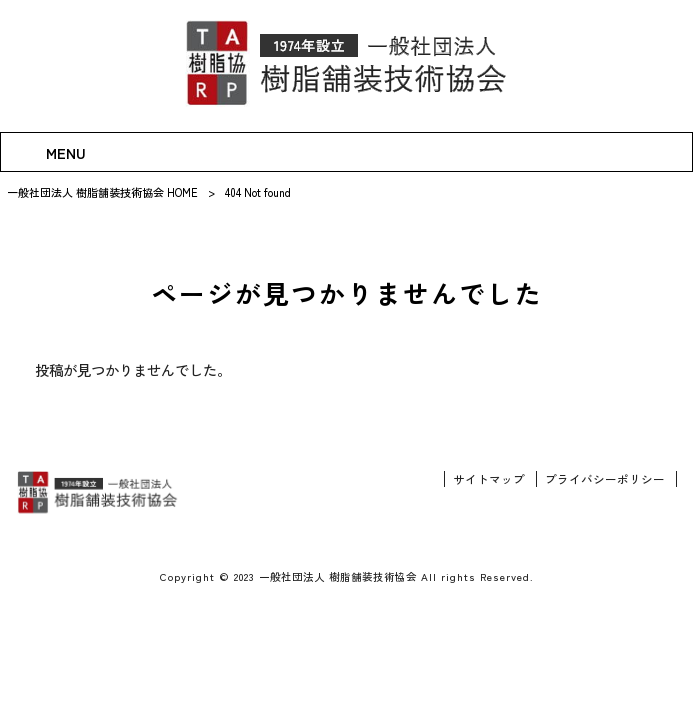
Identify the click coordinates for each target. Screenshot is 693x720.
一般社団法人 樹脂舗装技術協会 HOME (102, 192)
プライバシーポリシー (605, 479)
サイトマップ (489, 479)
